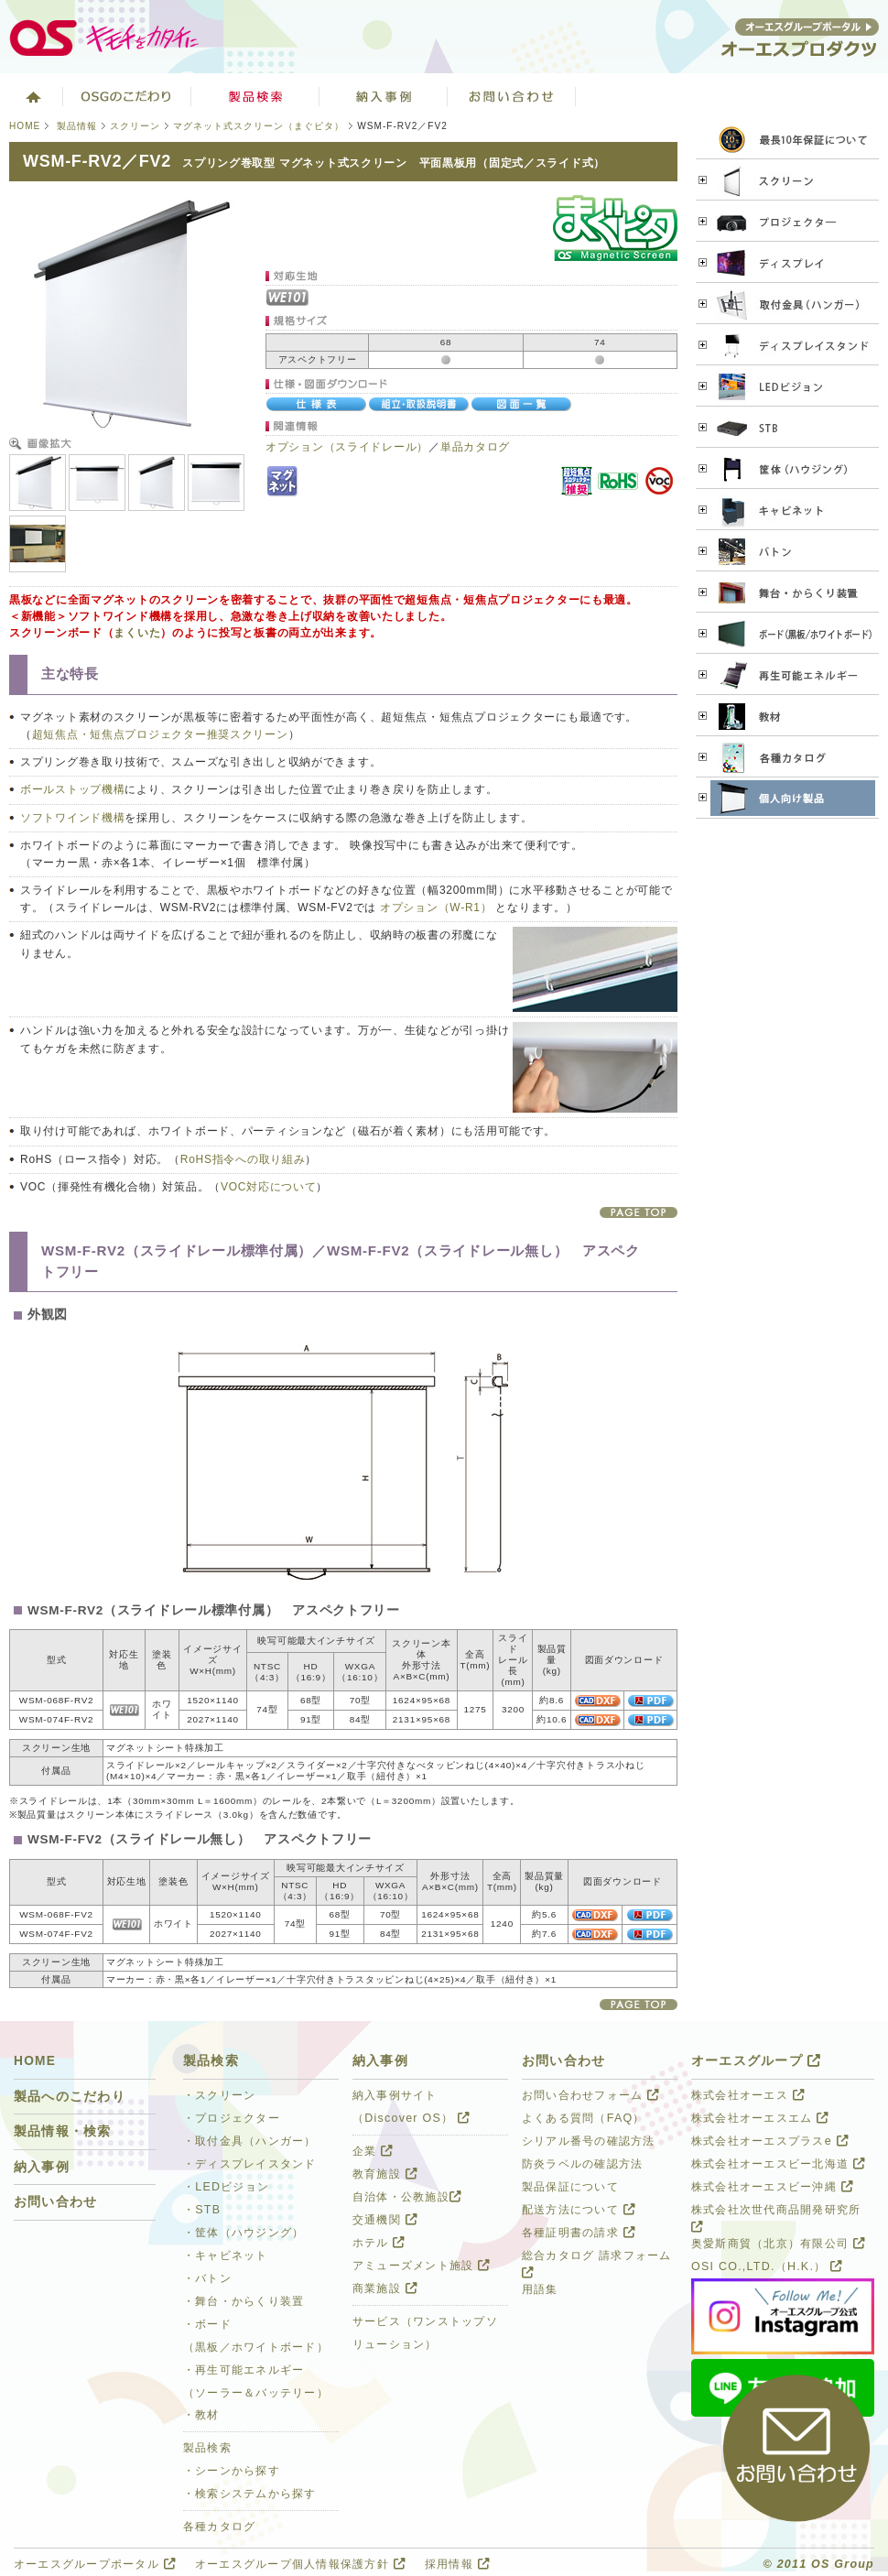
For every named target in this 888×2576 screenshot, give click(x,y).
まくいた (137, 632)
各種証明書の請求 (578, 2232)
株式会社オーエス (748, 2095)
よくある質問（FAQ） (583, 2118)
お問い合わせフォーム (590, 2095)
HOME (24, 126)
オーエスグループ (756, 2061)
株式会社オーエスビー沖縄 (772, 2186)
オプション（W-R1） (436, 907)
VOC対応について (268, 1186)
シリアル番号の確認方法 (588, 2141)
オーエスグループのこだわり (127, 96)
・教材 (201, 2414)
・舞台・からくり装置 (243, 2301)
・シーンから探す (231, 2470)
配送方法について (578, 2209)
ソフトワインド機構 (72, 817)
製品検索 (255, 96)
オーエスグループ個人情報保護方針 (300, 2564)
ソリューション (383, 96)
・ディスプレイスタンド (250, 2164)
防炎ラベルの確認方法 (582, 2164)
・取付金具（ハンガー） (250, 2141)
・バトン (207, 2278)
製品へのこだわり (69, 2096)
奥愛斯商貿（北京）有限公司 (778, 2243)
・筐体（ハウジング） (243, 2232)
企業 (372, 2151)
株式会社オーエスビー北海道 (778, 2164)
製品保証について (570, 2186)
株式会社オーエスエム (759, 2118)
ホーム (31, 96)
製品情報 (77, 126)
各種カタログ (219, 2526)
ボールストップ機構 (72, 789)
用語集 (540, 2289)
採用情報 (457, 2564)
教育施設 (384, 2174)
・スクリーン (219, 2095)
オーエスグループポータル (95, 2564)
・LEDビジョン (226, 2186)
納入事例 (42, 2167)
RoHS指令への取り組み (243, 1159)
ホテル (379, 2242)
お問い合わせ (512, 96)
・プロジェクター (231, 2118)
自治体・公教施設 (406, 2196)
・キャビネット (225, 2255)
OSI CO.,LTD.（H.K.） (766, 2266)
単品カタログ (475, 446)
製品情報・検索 (63, 2131)
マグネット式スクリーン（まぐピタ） (258, 126)
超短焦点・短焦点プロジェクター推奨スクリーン (160, 734)
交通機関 (384, 2219)
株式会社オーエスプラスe (770, 2141)
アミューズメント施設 (421, 2265)
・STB (202, 2209)
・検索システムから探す (250, 2493)
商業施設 (384, 2288)
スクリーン (135, 126)
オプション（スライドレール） (346, 446)
